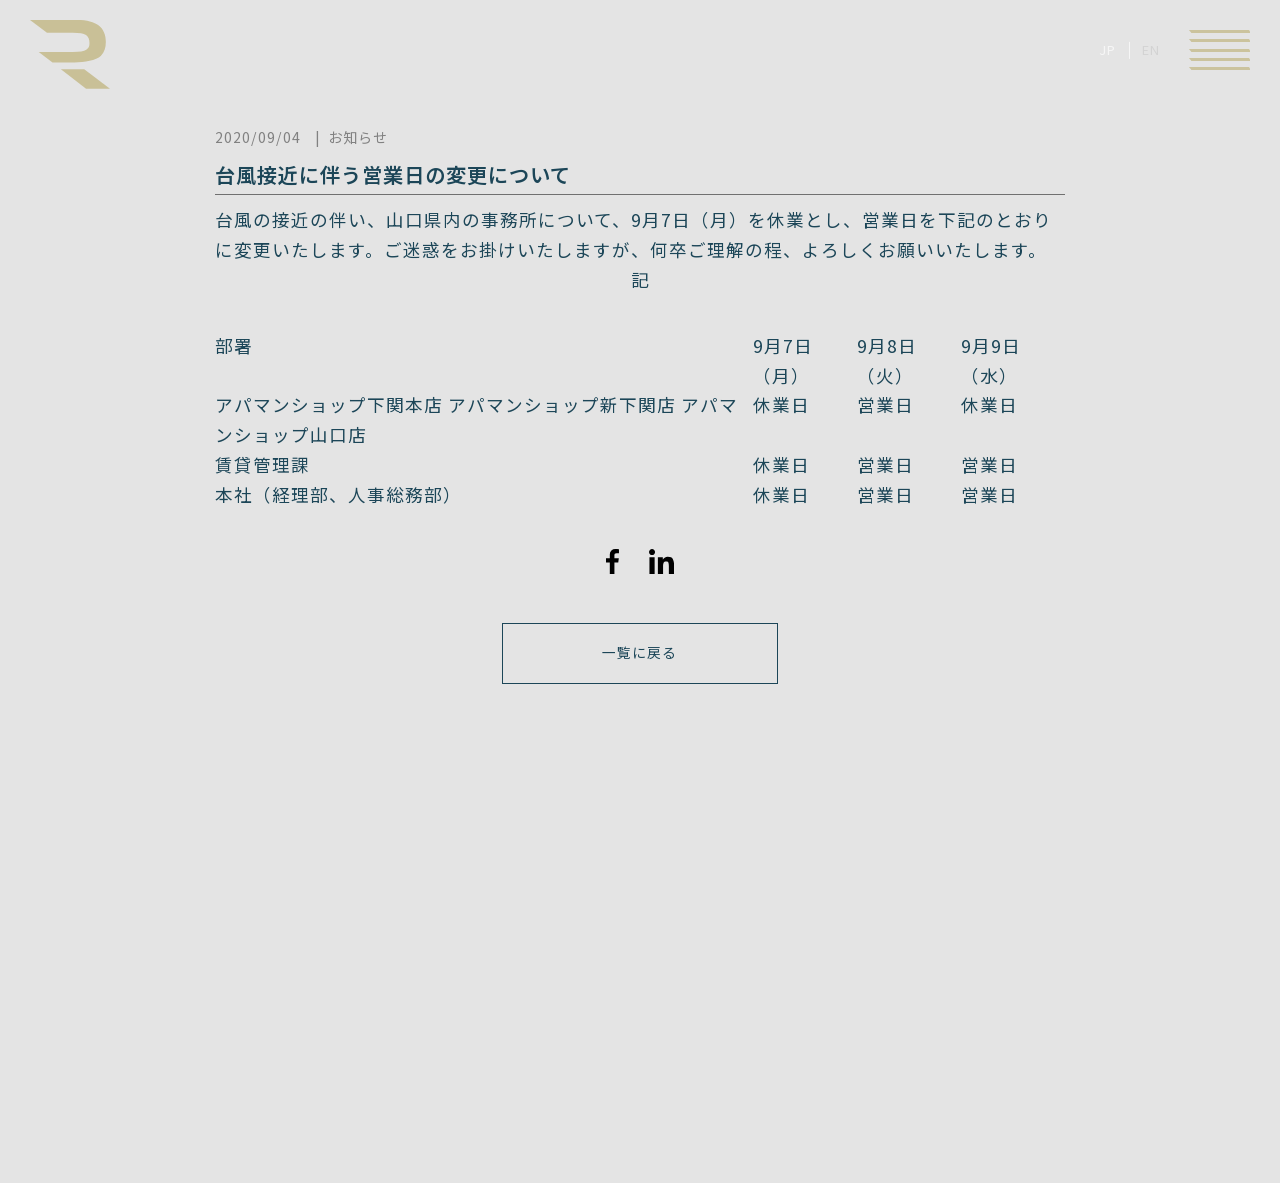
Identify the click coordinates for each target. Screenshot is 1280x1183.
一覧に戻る (639, 654)
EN (1151, 49)
